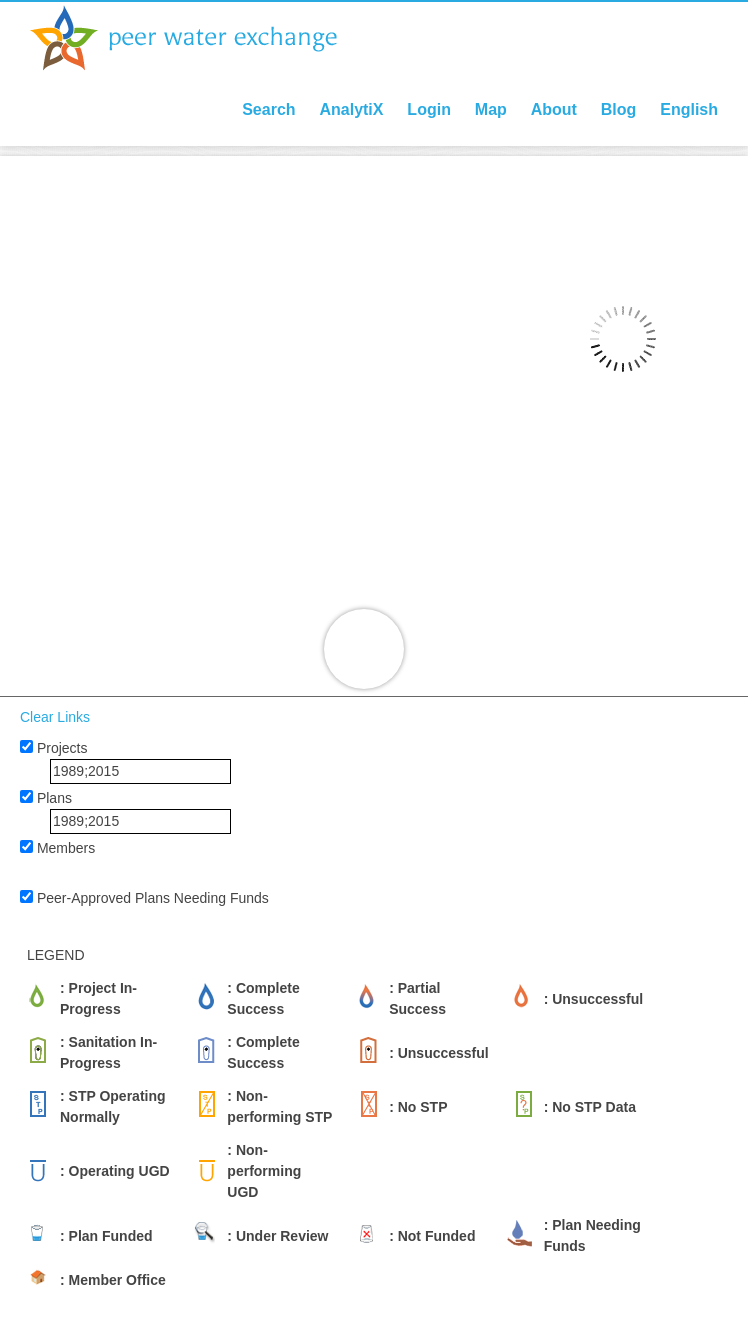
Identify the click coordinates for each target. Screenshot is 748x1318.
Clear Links (55, 717)
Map (491, 109)
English (689, 109)
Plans (54, 798)
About (554, 109)
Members (66, 848)
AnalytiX (351, 109)
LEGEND (56, 955)
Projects (62, 748)
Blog (619, 109)
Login (429, 109)
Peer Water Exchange (200, 38)
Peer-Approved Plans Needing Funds (153, 898)
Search (268, 109)
